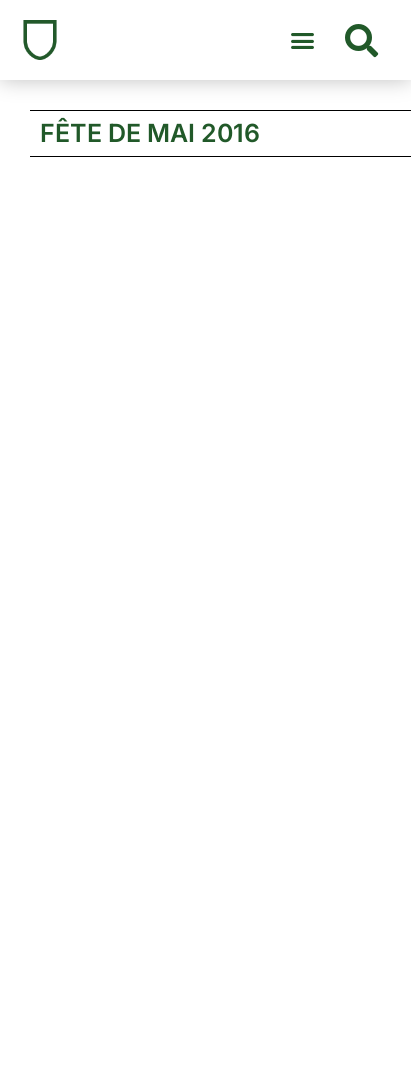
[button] (303, 40)
